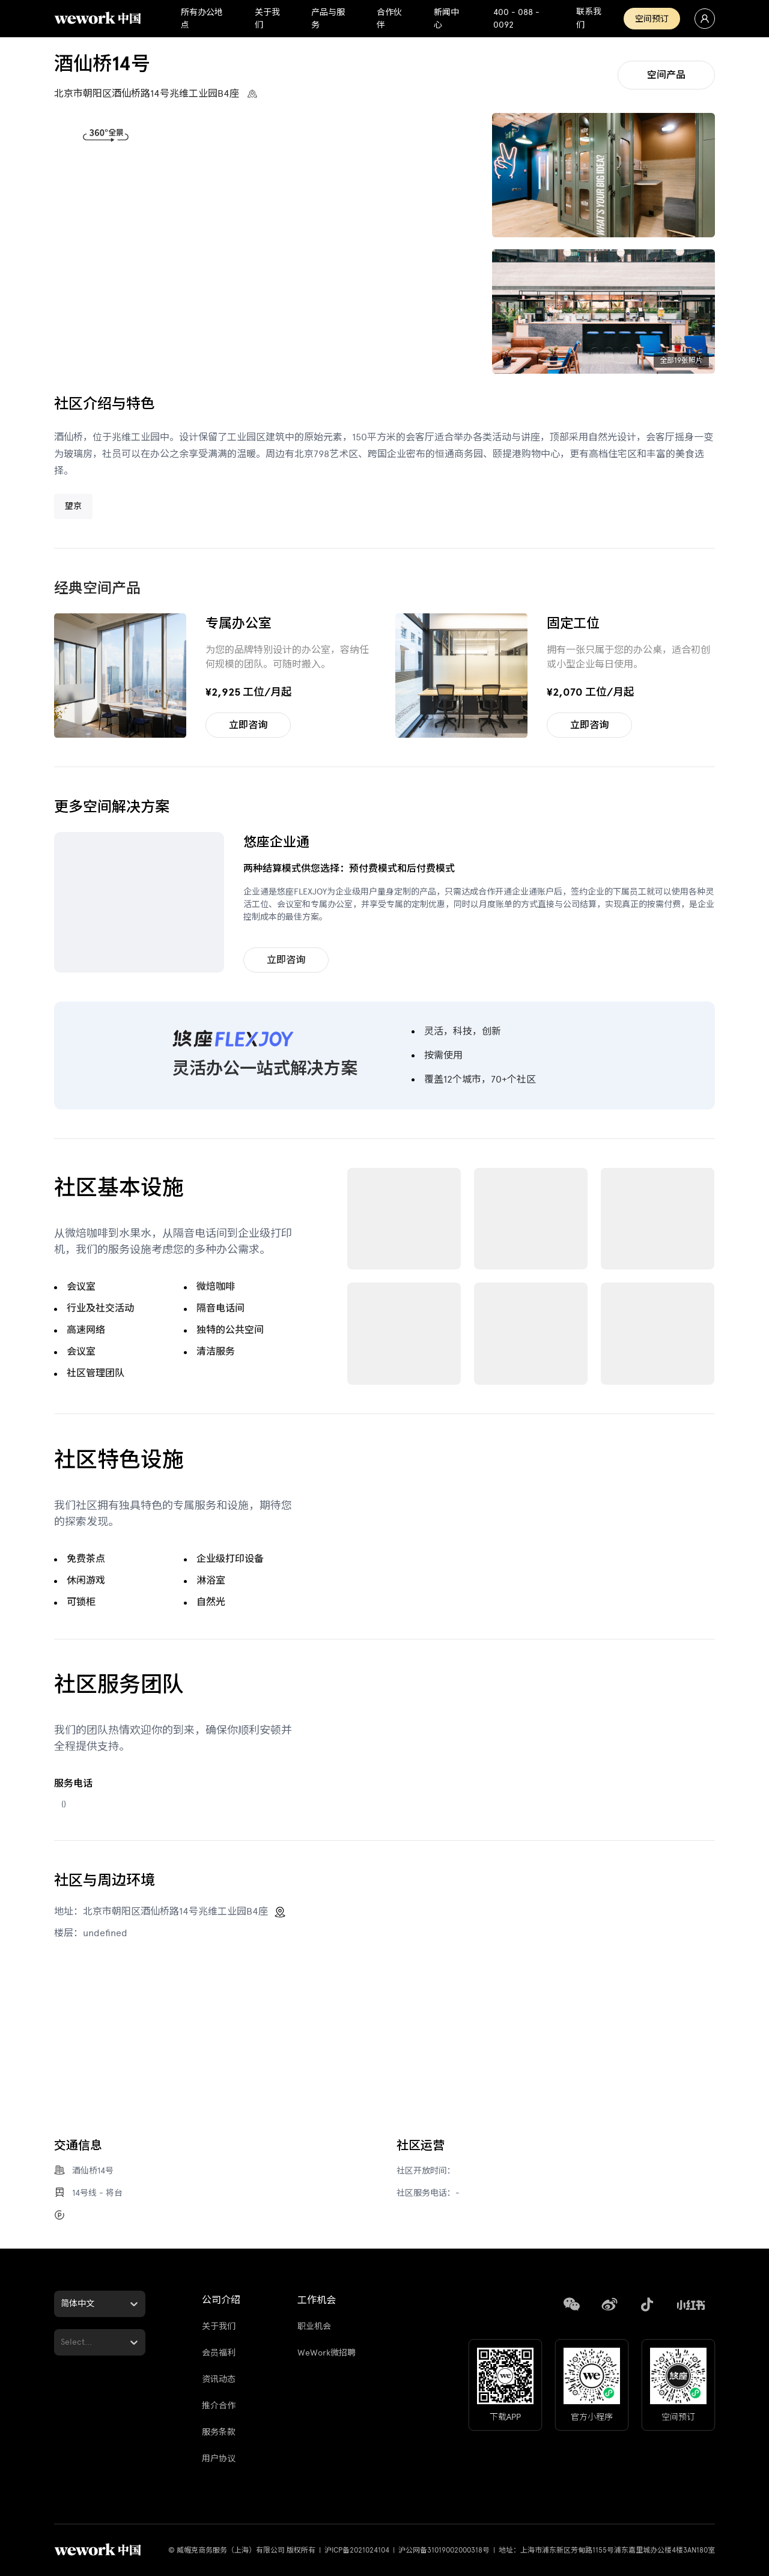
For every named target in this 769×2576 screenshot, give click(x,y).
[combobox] (62, 2303)
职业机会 (314, 2326)
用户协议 (219, 2458)
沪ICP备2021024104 (356, 2550)
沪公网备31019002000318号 (444, 2550)
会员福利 (219, 2353)
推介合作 (219, 2406)
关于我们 (219, 2326)
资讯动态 (219, 2379)
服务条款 (219, 2432)
